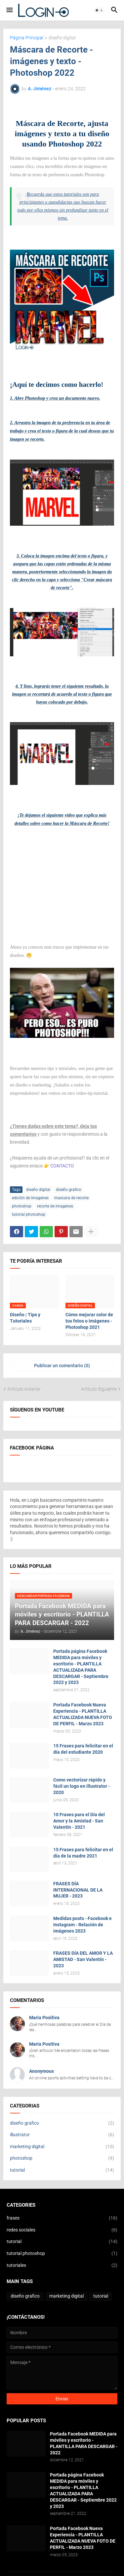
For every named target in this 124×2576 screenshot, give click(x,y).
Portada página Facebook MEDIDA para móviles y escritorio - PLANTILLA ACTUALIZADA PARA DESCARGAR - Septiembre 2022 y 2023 (80, 1667)
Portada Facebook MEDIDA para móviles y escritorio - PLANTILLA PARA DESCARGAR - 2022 (83, 2443)
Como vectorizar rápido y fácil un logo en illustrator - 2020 (81, 1786)
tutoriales (62, 2265)
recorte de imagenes (55, 1206)
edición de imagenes (30, 1198)
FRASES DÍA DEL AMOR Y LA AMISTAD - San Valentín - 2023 (83, 1959)
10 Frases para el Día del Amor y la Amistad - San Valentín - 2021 (79, 1821)
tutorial (62, 2170)
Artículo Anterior (24, 1389)
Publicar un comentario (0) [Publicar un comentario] (62, 1365)
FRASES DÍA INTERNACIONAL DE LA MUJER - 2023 (78, 1890)
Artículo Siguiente (99, 1389)
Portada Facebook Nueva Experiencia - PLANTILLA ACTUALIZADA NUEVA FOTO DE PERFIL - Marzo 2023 (82, 1714)
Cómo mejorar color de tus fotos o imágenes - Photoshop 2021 (89, 1321)
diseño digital (62, 37)
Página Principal (26, 37)
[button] (9, 10)
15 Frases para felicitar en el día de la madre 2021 (83, 1853)
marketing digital (62, 2147)
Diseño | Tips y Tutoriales (25, 1318)
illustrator (62, 2135)
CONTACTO (62, 1165)
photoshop (21, 1206)
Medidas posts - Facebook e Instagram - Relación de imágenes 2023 (82, 1925)
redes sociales (62, 2230)
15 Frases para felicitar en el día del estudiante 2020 (83, 1749)
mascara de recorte (71, 1198)
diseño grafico (68, 1189)
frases (62, 2218)
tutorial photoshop (28, 1214)
